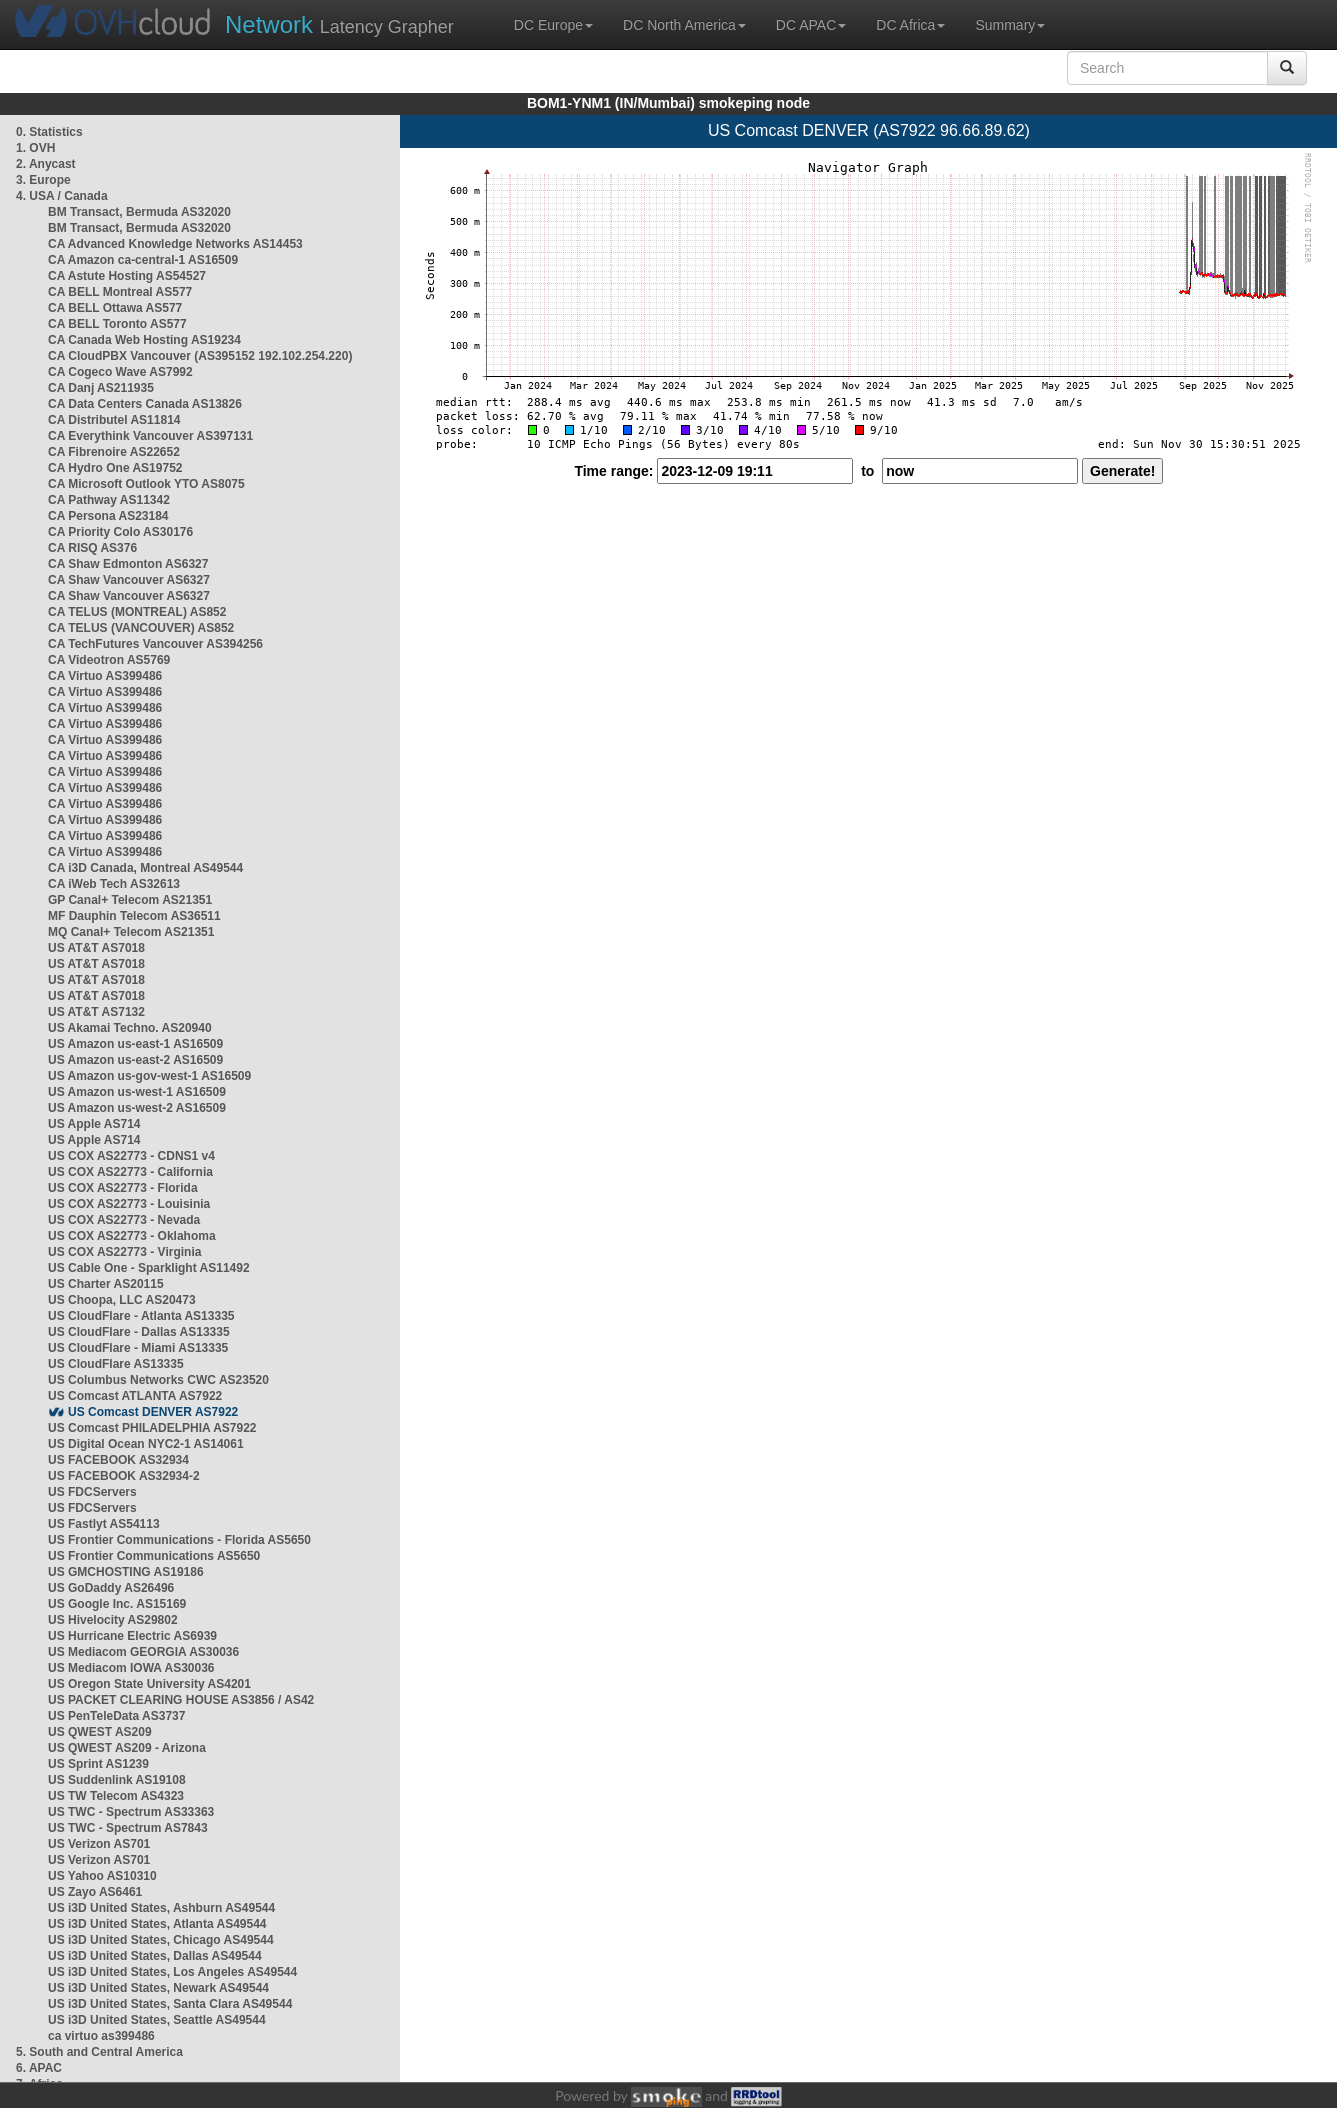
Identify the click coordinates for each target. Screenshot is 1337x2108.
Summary (1010, 25)
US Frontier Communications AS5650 (154, 1556)
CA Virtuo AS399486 (105, 676)
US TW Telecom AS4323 (116, 1796)
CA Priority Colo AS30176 (120, 532)
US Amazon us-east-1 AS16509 (135, 1044)
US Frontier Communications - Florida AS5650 (179, 1540)
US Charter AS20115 (106, 1284)
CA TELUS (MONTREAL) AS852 (137, 612)
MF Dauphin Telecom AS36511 (134, 916)
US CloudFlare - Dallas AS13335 (139, 1332)
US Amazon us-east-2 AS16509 (135, 1060)
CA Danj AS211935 (101, 388)
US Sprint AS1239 (98, 1764)
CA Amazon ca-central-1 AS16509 (143, 260)
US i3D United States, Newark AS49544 (158, 1988)
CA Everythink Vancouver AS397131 (150, 436)
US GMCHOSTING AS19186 (126, 1572)
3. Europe (43, 180)
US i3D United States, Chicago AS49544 (161, 1940)
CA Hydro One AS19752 (115, 468)
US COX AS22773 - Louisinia (129, 1204)
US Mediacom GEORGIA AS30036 (143, 1652)
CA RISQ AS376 (92, 548)
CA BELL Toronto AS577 (117, 324)
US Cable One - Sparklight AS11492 (149, 1268)
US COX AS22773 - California (130, 1172)
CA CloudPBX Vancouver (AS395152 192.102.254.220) (200, 356)
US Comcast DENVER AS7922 (153, 1412)
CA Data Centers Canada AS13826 (145, 404)
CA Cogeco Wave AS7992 (120, 372)
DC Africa (910, 25)
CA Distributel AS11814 (114, 420)
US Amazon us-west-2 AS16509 (137, 1108)
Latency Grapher (339, 24)
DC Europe (553, 25)
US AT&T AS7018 (96, 948)
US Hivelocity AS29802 (113, 1620)
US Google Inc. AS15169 (117, 1604)
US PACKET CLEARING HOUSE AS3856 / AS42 (181, 1700)
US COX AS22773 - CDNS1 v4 (131, 1156)
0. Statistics (49, 132)
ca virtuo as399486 (101, 2036)
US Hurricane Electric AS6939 (132, 1636)
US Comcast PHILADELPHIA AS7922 (152, 1428)
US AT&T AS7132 (96, 1012)
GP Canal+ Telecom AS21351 (130, 900)
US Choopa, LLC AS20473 (122, 1300)
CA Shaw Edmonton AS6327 (128, 564)
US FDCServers (92, 1492)
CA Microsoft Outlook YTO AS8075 (146, 484)
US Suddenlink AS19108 (117, 1780)
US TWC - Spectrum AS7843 (128, 1828)
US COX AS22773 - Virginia (124, 1252)
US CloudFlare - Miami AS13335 (138, 1348)
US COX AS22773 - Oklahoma (132, 1236)
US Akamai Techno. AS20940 (130, 1028)
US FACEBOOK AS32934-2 (124, 1476)
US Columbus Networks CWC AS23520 (158, 1380)
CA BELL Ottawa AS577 (115, 308)
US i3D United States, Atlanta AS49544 (157, 1924)
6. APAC (39, 2068)
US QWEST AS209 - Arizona (127, 1748)
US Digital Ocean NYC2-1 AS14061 (146, 1444)
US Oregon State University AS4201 (149, 1684)
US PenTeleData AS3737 (116, 1716)
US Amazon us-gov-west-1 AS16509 (149, 1076)
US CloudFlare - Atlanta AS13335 (141, 1316)
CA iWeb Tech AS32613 (114, 884)
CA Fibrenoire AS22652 (114, 452)
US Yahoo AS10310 (102, 1876)
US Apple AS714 (94, 1124)
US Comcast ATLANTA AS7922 (135, 1396)
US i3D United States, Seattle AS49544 (157, 2020)
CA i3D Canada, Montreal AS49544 (145, 868)
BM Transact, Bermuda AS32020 (139, 212)
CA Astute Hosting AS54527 (127, 276)
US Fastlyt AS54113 (104, 1524)
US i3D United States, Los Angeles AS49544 (172, 1972)
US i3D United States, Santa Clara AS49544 (170, 2004)
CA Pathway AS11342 (109, 500)
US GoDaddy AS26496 (111, 1588)
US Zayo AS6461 (95, 1892)
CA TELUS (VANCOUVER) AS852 (141, 628)
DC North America (684, 25)
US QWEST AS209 (100, 1732)
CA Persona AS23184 (108, 516)
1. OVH (35, 148)
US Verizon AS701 (99, 1844)
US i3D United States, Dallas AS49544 (155, 1956)
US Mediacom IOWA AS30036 (131, 1668)
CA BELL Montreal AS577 (120, 292)
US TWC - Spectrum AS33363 (131, 1812)
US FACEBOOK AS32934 (118, 1460)
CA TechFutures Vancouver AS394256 (155, 644)
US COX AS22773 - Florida (123, 1188)
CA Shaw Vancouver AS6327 (129, 580)
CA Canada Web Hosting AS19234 (144, 340)
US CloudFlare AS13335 (116, 1364)
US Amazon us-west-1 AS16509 (137, 1092)
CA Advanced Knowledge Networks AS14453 (175, 244)
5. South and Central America (99, 2052)
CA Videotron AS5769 (109, 660)
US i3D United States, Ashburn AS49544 (161, 1908)
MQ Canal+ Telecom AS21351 (131, 932)
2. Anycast (46, 164)
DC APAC (811, 25)
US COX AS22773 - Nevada (124, 1220)
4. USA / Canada (62, 196)
